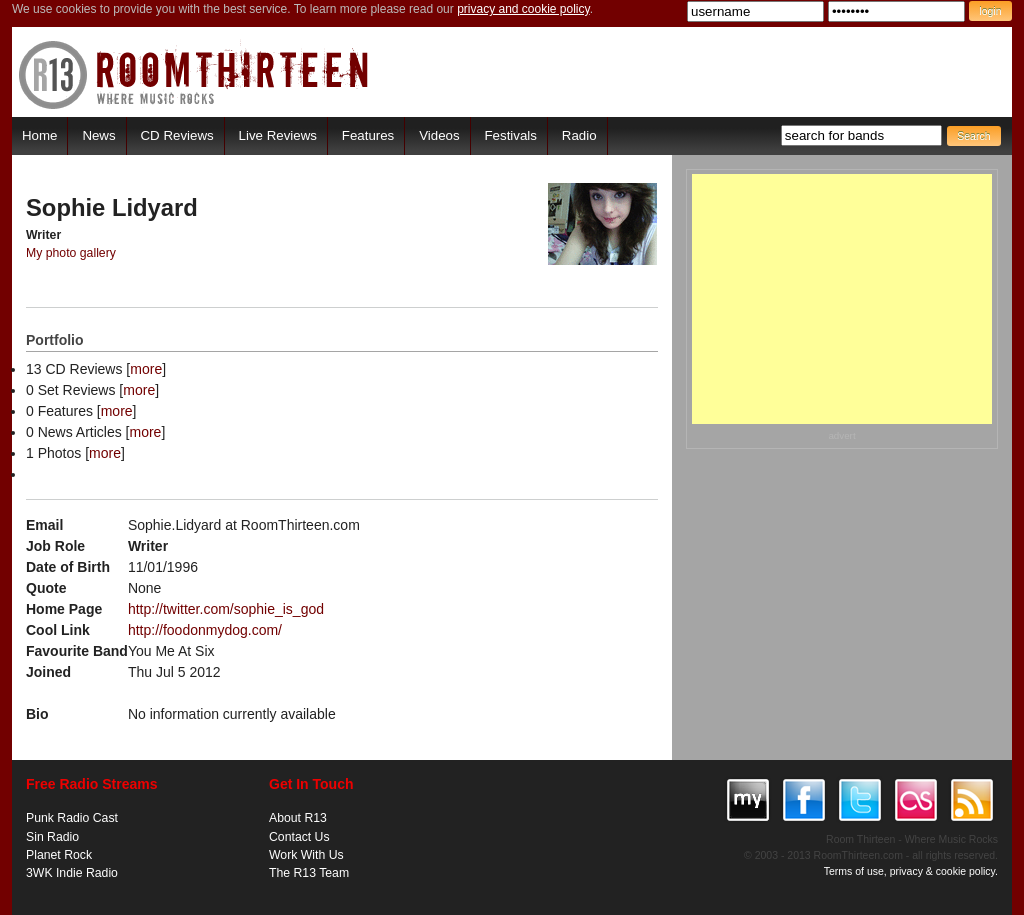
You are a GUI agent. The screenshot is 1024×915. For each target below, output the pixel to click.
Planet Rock (59, 855)
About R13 (298, 818)
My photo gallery (71, 253)
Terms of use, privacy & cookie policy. (911, 871)
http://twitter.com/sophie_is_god (226, 609)
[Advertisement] (842, 299)
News (98, 135)
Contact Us (299, 837)
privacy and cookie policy (523, 9)
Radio (579, 135)
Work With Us (306, 855)
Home (39, 135)
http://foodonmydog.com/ (205, 630)
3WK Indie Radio (72, 873)
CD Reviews (177, 135)
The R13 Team (309, 873)
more (146, 369)
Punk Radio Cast (72, 818)
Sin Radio (52, 837)
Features (368, 135)
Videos (439, 135)
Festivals (510, 135)
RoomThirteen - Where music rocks (194, 74)
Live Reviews (278, 135)
